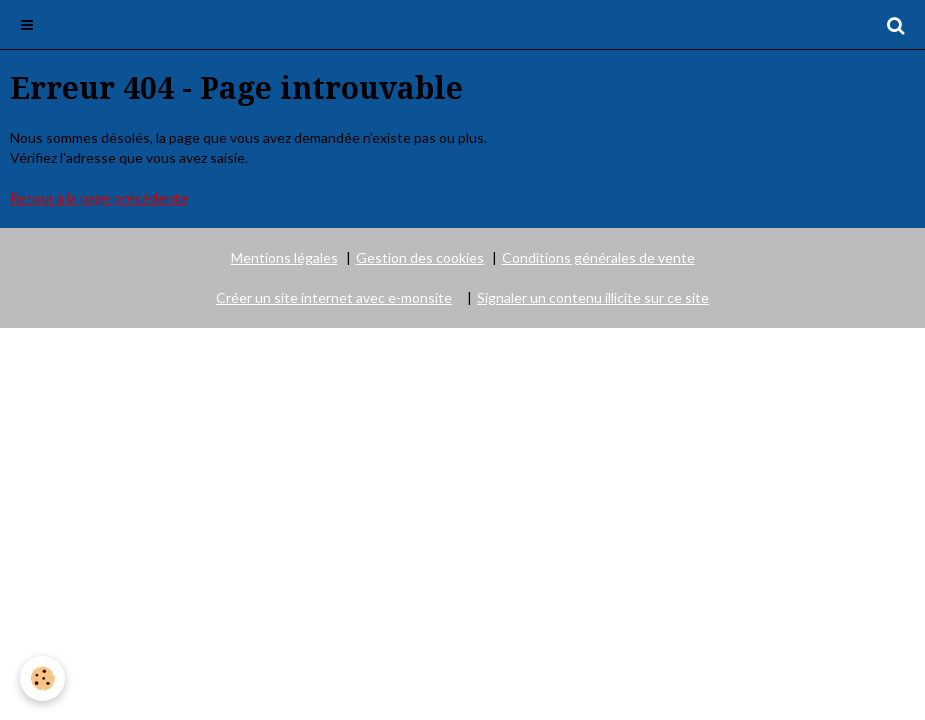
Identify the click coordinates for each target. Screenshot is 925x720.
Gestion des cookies (420, 257)
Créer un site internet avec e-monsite (334, 297)
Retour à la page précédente (99, 197)
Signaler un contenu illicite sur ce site (593, 297)
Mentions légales (284, 257)
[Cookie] (42, 678)
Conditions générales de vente (598, 257)
